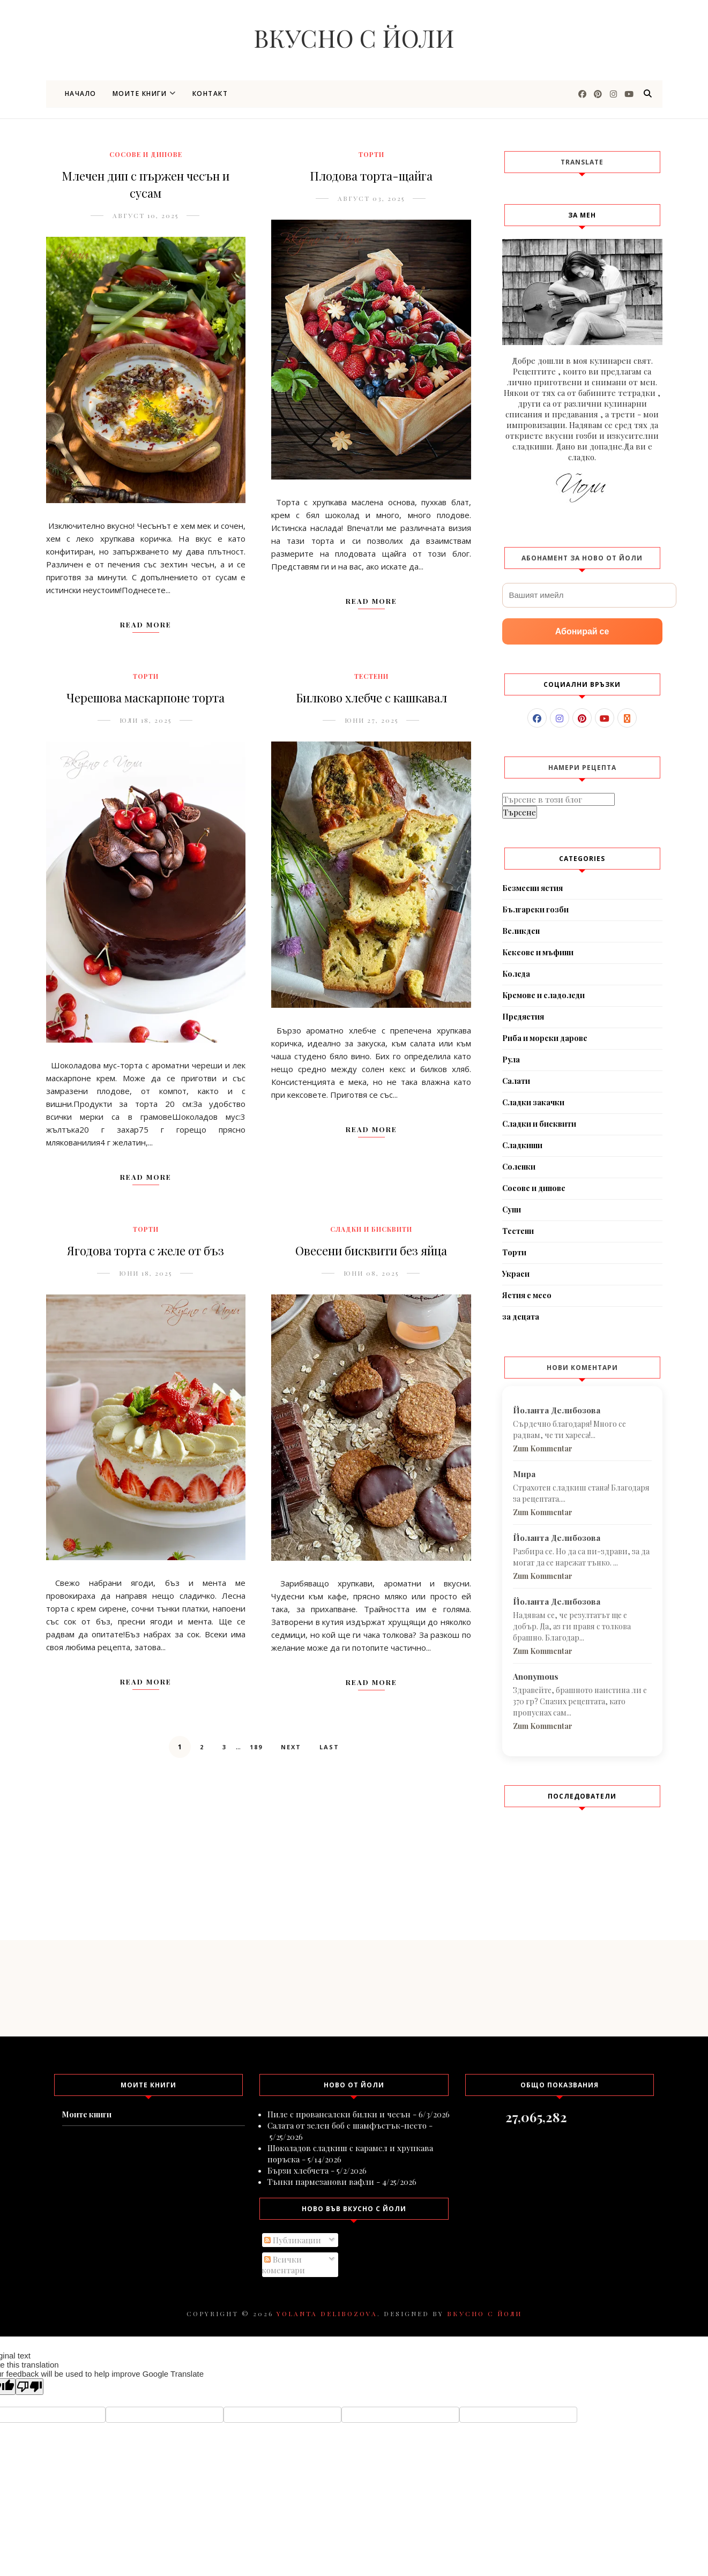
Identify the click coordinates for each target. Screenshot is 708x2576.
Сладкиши (522, 1145)
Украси (516, 1274)
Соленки (518, 1167)
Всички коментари (283, 2264)
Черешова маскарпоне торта (145, 698)
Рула (511, 1059)
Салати (516, 1081)
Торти (371, 154)
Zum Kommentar (542, 1448)
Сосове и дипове (145, 154)
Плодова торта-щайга (371, 176)
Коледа (516, 974)
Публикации (292, 2240)
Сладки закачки (533, 1102)
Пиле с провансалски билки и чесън (339, 2114)
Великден (521, 931)
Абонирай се (582, 631)
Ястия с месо (527, 1295)
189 (256, 1747)
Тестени (371, 676)
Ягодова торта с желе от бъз (145, 1250)
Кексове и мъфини (537, 952)
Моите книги (144, 93)
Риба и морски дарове (544, 1038)
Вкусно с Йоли (354, 37)
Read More (146, 624)
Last (329, 1747)
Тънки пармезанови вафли (320, 2181)
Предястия (523, 1017)
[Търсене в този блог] (558, 799)
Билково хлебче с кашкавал (371, 698)
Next (291, 1747)
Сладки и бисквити (371, 1229)
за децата (520, 1317)
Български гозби (535, 909)
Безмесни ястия (532, 888)
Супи (511, 1209)
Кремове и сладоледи (543, 995)
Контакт (210, 93)
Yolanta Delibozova (327, 2313)
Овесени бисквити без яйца (371, 1250)
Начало (80, 93)
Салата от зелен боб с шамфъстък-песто (347, 2125)
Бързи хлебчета (298, 2170)
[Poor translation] (29, 2386)
